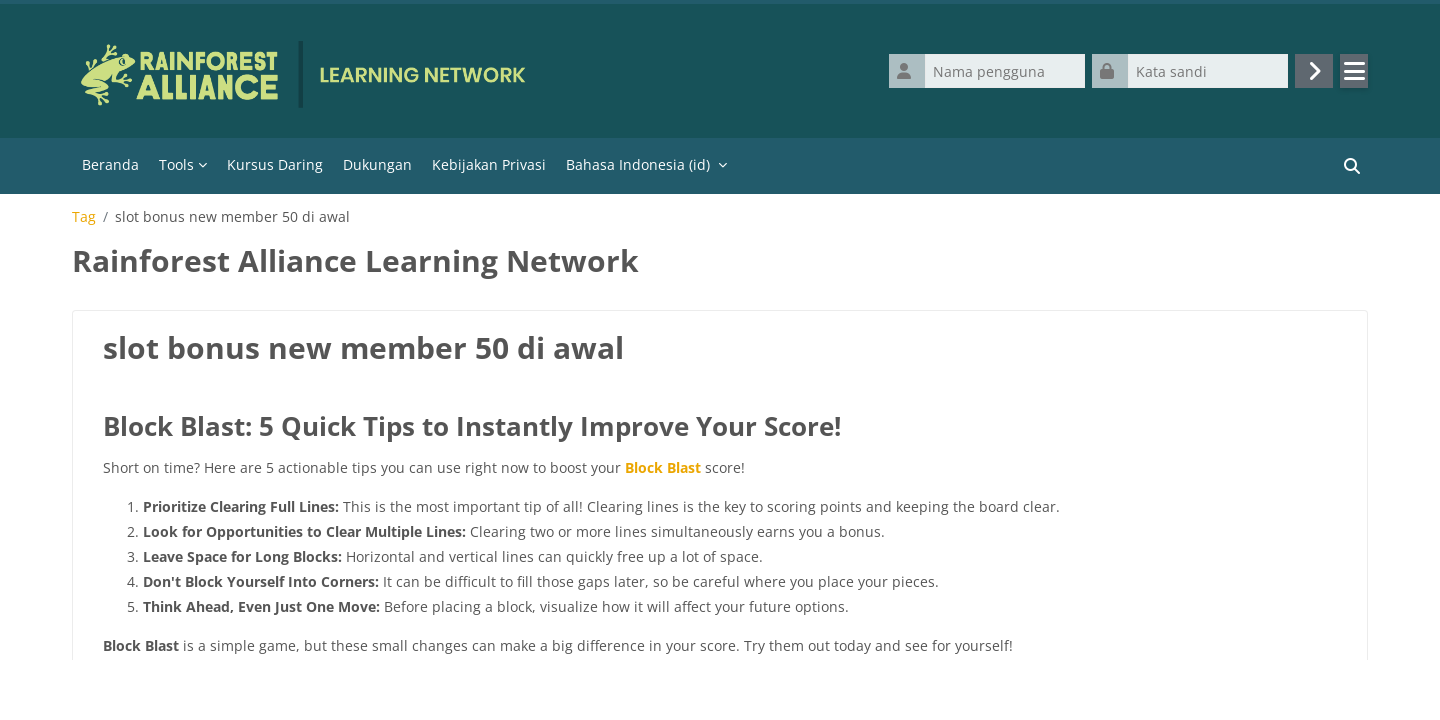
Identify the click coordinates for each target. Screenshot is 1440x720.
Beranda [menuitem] (110, 164)
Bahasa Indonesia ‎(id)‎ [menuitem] (638, 164)
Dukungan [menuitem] (377, 164)
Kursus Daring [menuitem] (275, 164)
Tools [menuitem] (176, 164)
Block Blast (663, 467)
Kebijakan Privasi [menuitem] (489, 164)
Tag (84, 217)
